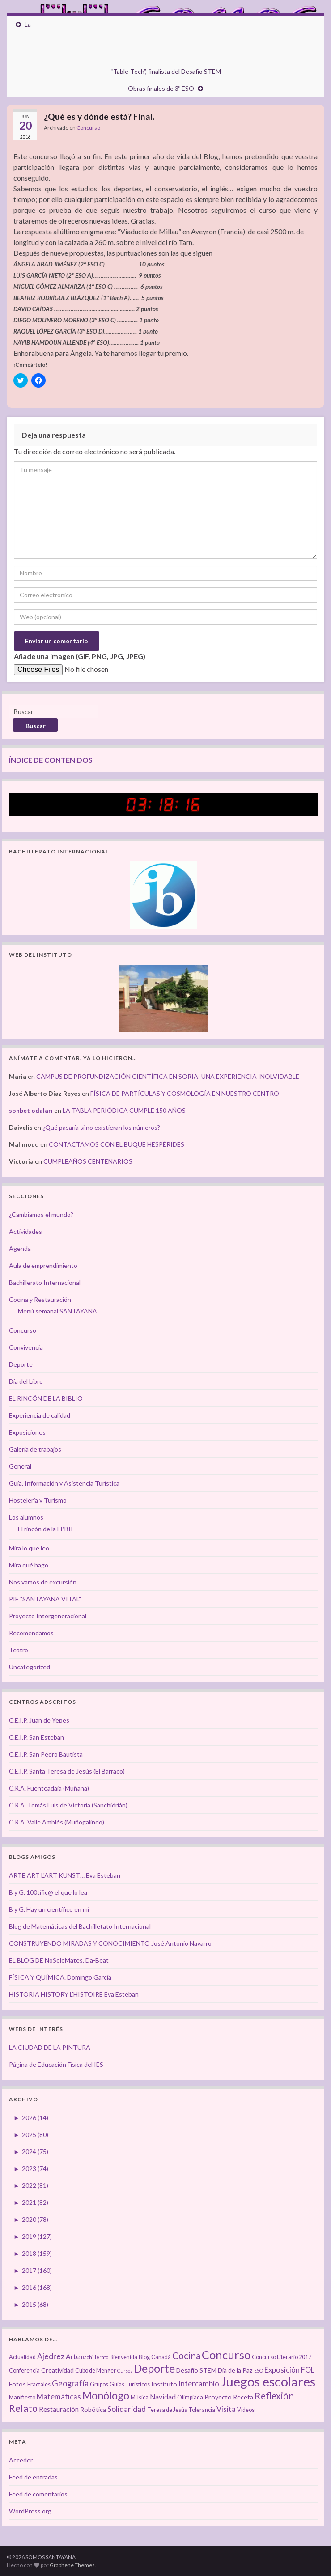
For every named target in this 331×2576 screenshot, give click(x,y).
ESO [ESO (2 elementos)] (258, 2370)
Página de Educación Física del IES (56, 2064)
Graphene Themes (72, 2565)
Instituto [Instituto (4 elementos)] (164, 2384)
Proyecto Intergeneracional (47, 1616)
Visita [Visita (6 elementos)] (226, 2409)
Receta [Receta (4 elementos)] (243, 2397)
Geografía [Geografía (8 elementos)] (70, 2383)
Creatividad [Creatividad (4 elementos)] (57, 2370)
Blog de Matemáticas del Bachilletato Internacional (80, 1926)
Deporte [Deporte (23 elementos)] (154, 2368)
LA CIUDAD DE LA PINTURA (49, 2047)
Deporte (21, 1364)
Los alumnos (26, 1517)
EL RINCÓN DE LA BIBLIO (46, 1398)
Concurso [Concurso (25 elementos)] (226, 2354)
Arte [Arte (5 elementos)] (73, 2356)
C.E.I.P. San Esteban (36, 1737)
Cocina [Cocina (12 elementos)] (186, 2355)
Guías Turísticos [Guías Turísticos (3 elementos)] (130, 2384)
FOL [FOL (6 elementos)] (307, 2369)
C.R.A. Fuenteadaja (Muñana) (49, 1788)
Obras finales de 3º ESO (161, 88)
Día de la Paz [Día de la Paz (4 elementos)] (235, 2370)
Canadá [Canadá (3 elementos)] (161, 2357)
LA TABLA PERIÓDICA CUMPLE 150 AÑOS (124, 1110)
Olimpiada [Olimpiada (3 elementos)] (190, 2397)
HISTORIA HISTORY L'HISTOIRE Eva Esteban (74, 1994)
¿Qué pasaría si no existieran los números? (101, 1127)
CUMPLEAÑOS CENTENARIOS (87, 1161)
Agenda (20, 1248)
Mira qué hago (28, 1565)
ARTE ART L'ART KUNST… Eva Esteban (64, 1875)
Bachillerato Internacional (45, 1282)
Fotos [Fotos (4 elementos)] (17, 2384)
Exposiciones (27, 1432)
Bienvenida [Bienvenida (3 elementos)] (123, 2357)
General (20, 1466)
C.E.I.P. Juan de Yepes (39, 1720)
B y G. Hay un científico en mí (49, 1909)
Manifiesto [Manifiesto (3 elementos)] (22, 2397)
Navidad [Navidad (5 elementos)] (163, 2397)
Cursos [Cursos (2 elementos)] (124, 2370)
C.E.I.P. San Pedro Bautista (46, 1754)
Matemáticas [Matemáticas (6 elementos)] (59, 2396)
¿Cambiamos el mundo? (41, 1214)
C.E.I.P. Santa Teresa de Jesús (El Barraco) (67, 1771)
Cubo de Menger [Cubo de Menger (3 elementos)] (95, 2370)
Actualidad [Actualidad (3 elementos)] (22, 2357)
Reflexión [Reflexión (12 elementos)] (274, 2395)
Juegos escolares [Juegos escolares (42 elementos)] (268, 2381)
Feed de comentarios (38, 2494)
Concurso (88, 127)
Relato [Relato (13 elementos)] (23, 2408)
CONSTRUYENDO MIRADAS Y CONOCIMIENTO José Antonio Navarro (110, 1943)
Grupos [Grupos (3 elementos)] (99, 2384)
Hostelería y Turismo (38, 1500)
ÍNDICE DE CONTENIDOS (51, 760)
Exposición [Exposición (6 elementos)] (282, 2369)
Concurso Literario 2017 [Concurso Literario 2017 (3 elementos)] (281, 2357)
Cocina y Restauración (40, 1299)
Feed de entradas (33, 2477)
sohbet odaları (31, 1110)
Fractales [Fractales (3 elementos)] (39, 2384)
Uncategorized (29, 1667)
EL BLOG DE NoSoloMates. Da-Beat (59, 1960)
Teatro (18, 1650)
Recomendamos (31, 1633)
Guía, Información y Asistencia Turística (64, 1483)
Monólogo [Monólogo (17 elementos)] (105, 2395)
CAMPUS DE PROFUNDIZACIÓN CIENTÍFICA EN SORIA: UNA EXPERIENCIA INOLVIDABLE (167, 1076)
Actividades (25, 1231)
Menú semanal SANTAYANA (57, 1311)
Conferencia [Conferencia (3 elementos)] (24, 2370)
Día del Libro (26, 1381)
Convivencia (26, 1347)
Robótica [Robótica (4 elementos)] (93, 2409)
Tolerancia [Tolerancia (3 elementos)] (201, 2410)
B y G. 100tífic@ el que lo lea (48, 1892)
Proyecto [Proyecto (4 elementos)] (218, 2397)
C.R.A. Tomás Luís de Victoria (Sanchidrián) (68, 1805)
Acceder (21, 2460)
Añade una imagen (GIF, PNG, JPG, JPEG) (79, 656)
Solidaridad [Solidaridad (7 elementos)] (126, 2409)
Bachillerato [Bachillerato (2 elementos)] (94, 2357)
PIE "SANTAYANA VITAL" (45, 1599)
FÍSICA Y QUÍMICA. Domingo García (60, 1977)
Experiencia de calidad (39, 1415)
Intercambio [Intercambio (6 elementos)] (198, 2383)
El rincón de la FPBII (45, 1529)
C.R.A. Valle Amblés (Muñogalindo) (56, 1822)
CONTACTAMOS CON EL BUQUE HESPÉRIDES (116, 1144)
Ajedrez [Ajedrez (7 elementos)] (50, 2356)
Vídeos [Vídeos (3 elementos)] (246, 2410)
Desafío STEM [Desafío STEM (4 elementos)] (196, 2370)
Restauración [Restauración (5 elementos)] (59, 2409)
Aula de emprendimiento (43, 1265)
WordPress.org (30, 2511)
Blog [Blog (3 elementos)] (144, 2357)
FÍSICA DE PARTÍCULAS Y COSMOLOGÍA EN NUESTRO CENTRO (184, 1093)
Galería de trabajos (35, 1449)
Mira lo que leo (29, 1548)
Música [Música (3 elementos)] (140, 2397)
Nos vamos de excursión (42, 1582)
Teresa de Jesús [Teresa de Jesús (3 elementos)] (167, 2410)
